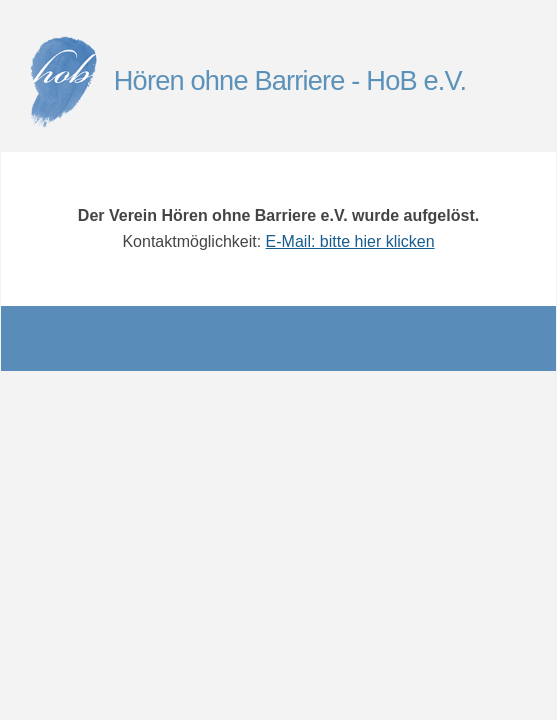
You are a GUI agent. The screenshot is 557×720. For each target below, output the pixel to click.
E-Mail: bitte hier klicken (350, 241)
